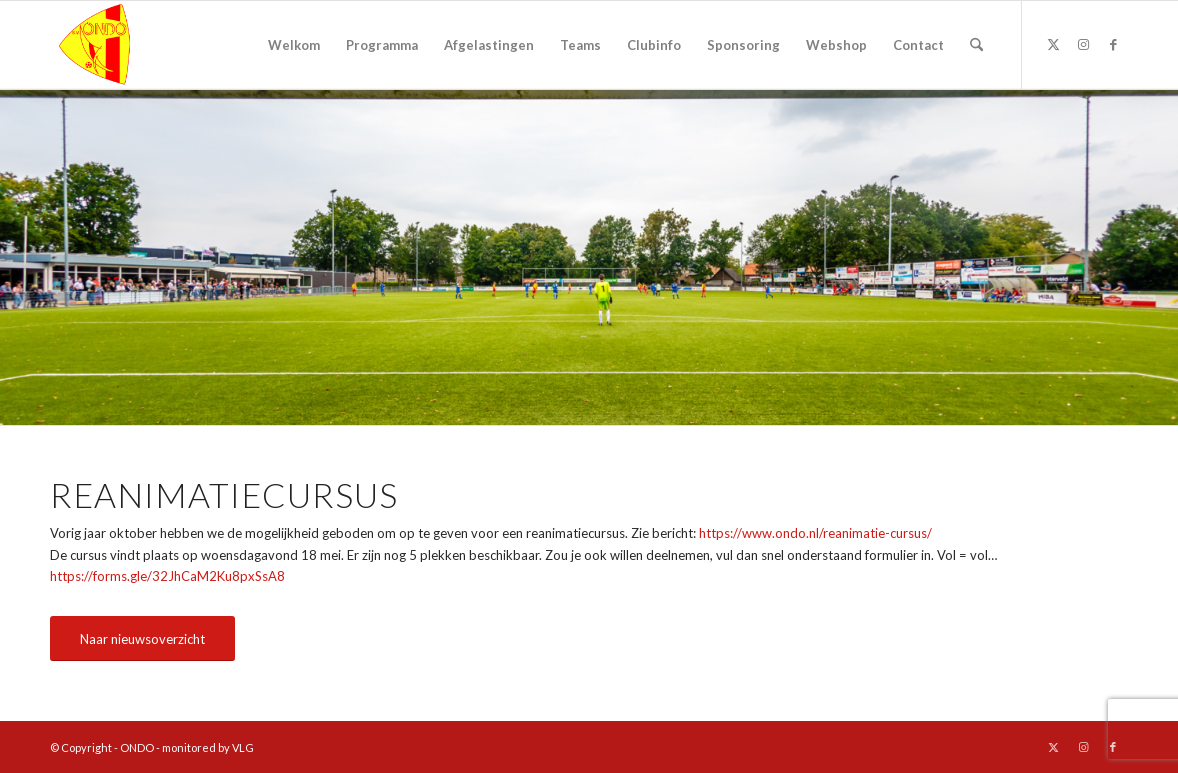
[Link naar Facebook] (1113, 44)
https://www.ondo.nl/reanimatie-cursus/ (815, 533)
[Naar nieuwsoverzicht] (142, 639)
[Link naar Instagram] (1083, 44)
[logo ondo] (146, 45)
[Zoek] (976, 45)
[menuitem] (294, 45)
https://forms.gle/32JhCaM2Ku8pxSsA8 (167, 576)
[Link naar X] (1053, 44)
